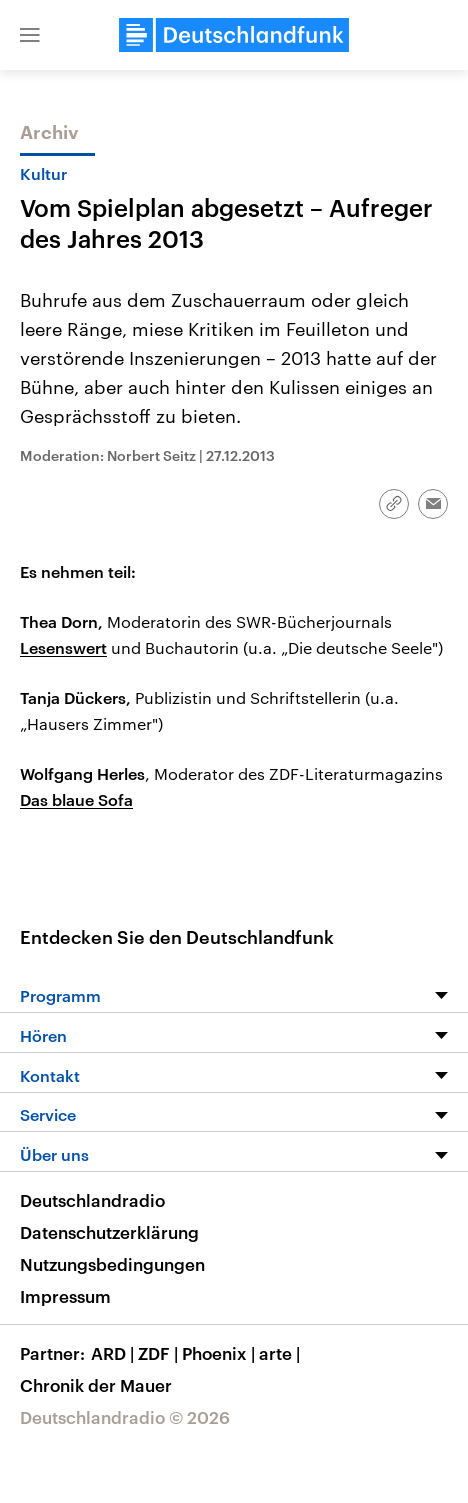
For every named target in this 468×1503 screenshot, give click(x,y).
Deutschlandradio (92, 1200)
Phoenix (220, 1353)
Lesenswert (63, 647)
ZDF (160, 1353)
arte (281, 1353)
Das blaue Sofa (76, 799)
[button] (30, 35)
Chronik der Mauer (96, 1385)
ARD (114, 1353)
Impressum (65, 1296)
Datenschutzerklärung (109, 1232)
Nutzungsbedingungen (112, 1264)
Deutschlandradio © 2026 (125, 1417)
